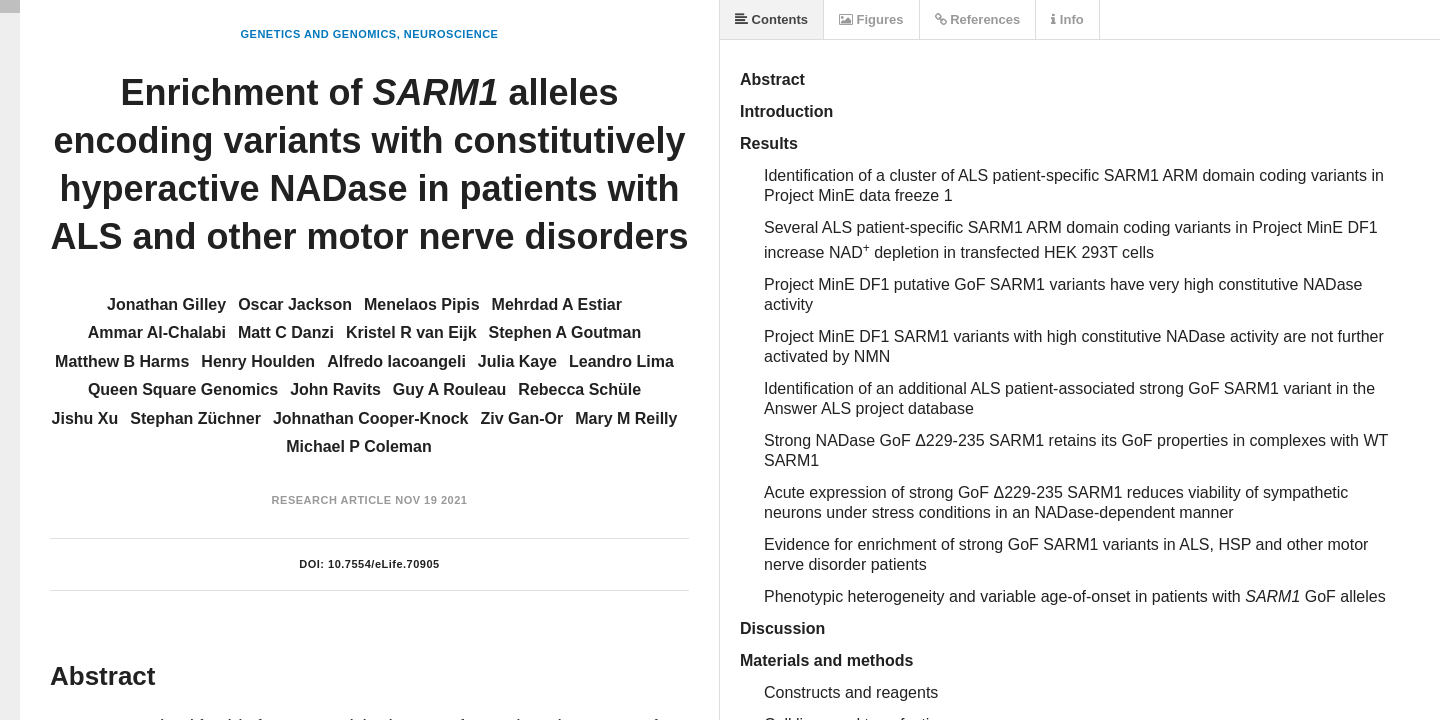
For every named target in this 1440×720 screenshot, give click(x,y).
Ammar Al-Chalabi (157, 332)
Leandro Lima (621, 361)
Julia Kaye (517, 361)
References (978, 19)
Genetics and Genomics (319, 34)
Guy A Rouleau (450, 389)
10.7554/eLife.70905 (384, 564)
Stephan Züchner (195, 418)
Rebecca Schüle (579, 389)
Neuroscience (451, 34)
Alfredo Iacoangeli (396, 361)
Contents (771, 19)
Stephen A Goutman (565, 332)
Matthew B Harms (122, 361)
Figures (871, 19)
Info (1067, 19)
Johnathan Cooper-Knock (371, 418)
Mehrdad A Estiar (557, 304)
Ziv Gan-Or (521, 418)
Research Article (332, 500)
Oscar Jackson (295, 304)
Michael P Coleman (359, 446)
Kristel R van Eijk (411, 332)
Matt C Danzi (286, 332)
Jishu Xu (85, 418)
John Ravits (335, 389)
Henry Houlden (258, 361)
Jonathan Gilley (166, 304)
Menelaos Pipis (422, 304)
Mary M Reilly (626, 418)
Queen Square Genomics (183, 389)
